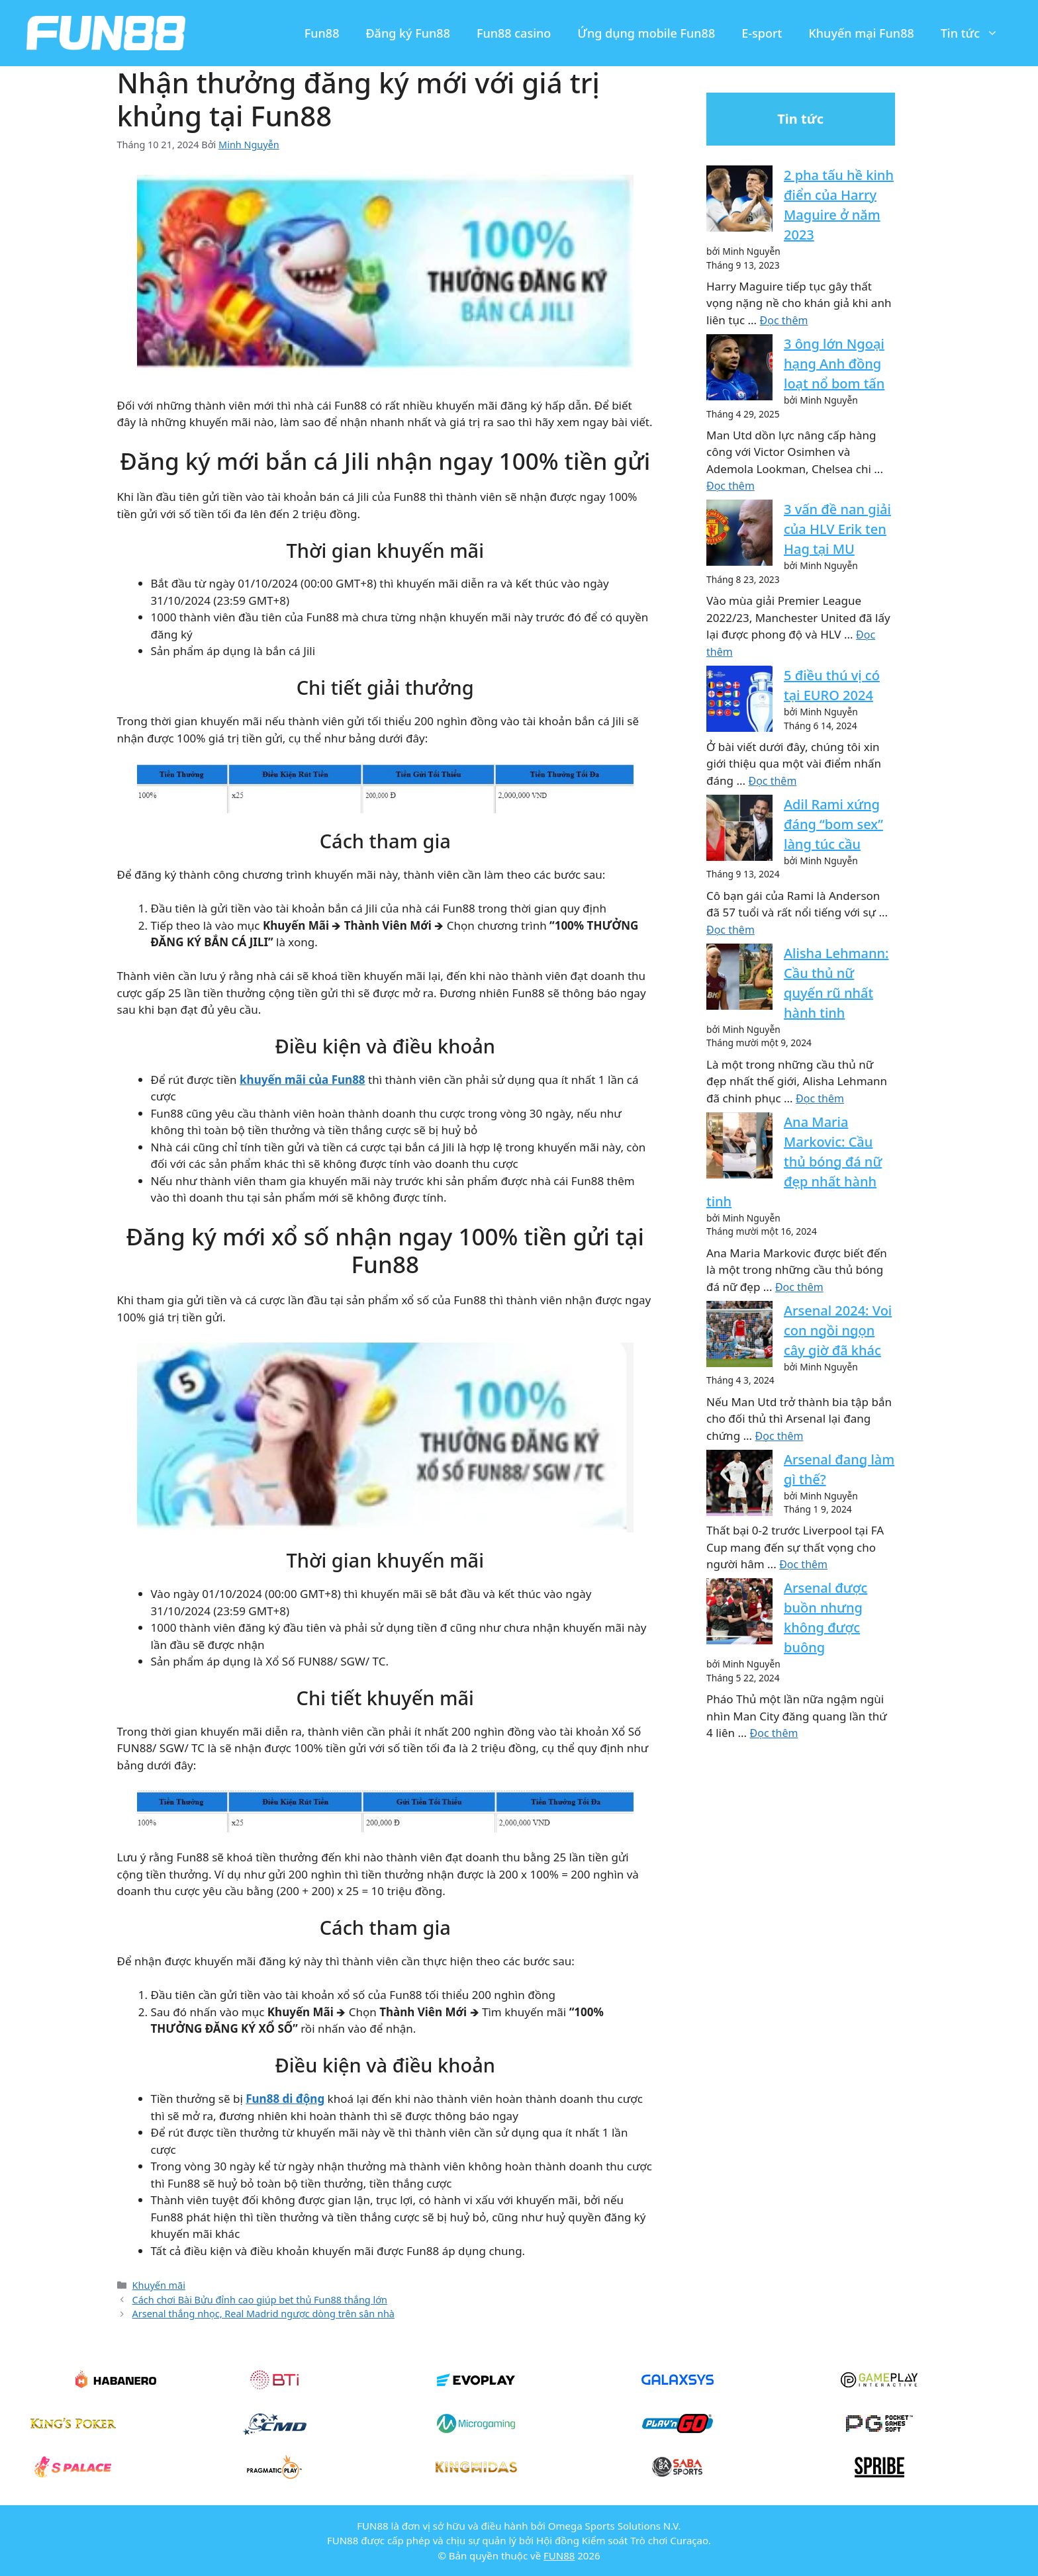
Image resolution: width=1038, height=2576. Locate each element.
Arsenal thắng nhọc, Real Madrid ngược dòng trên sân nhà (263, 2313)
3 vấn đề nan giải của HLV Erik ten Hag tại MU (837, 529)
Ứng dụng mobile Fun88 (646, 33)
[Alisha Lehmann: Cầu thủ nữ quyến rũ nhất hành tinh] (739, 979)
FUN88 (559, 2555)
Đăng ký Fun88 (407, 33)
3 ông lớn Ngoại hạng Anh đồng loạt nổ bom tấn (834, 363)
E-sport (761, 33)
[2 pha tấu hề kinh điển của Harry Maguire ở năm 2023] (739, 200)
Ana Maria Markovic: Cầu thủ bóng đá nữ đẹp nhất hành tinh (794, 1161)
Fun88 (322, 33)
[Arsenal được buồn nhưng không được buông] (739, 1613)
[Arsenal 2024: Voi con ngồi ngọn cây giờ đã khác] (739, 1336)
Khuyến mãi (158, 2285)
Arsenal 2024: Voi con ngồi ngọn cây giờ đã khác (838, 1330)
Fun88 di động (285, 2098)
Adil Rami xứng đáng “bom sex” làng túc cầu (833, 824)
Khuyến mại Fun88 (861, 33)
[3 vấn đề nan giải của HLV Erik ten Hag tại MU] (739, 535)
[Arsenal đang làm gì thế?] (739, 1485)
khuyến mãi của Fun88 (302, 1079)
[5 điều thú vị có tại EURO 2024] (739, 701)
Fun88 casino (514, 33)
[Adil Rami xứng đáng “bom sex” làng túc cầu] (739, 830)
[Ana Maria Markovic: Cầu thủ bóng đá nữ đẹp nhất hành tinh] (739, 1147)
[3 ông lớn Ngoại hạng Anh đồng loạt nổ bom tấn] (739, 369)
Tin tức (976, 33)
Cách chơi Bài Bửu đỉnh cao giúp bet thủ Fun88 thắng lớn (259, 2299)
